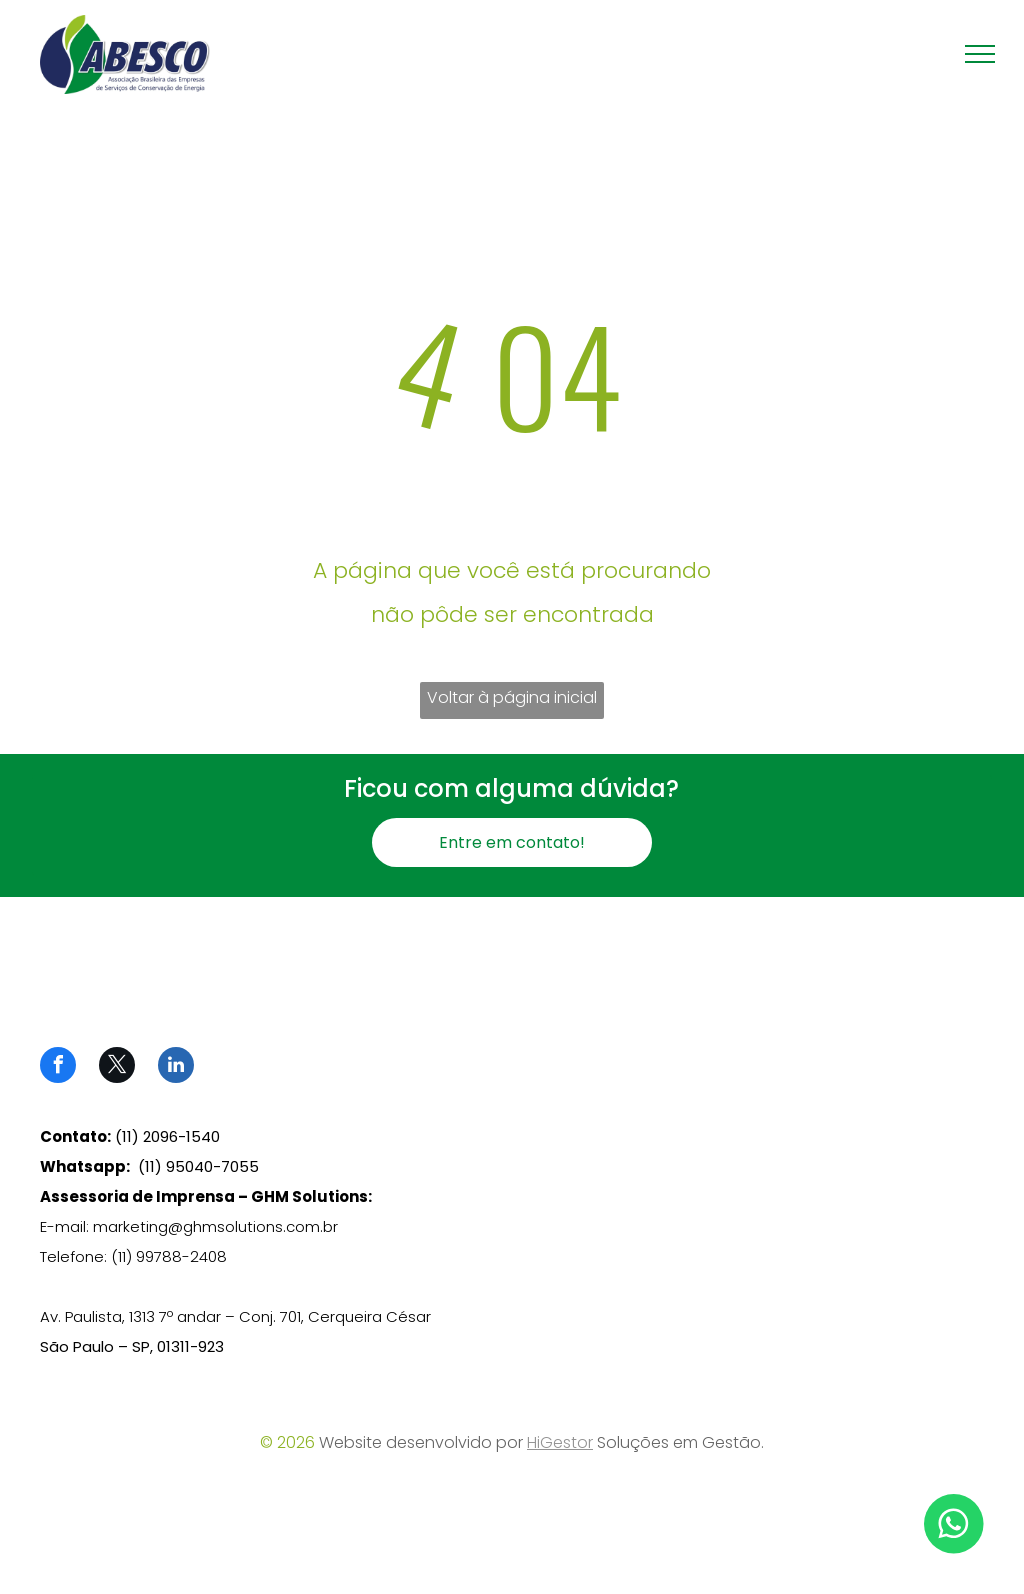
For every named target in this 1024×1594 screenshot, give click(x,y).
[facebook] (58, 1067)
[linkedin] (176, 1067)
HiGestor (560, 1442)
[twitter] (117, 1067)
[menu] (980, 54)
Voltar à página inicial (512, 697)
